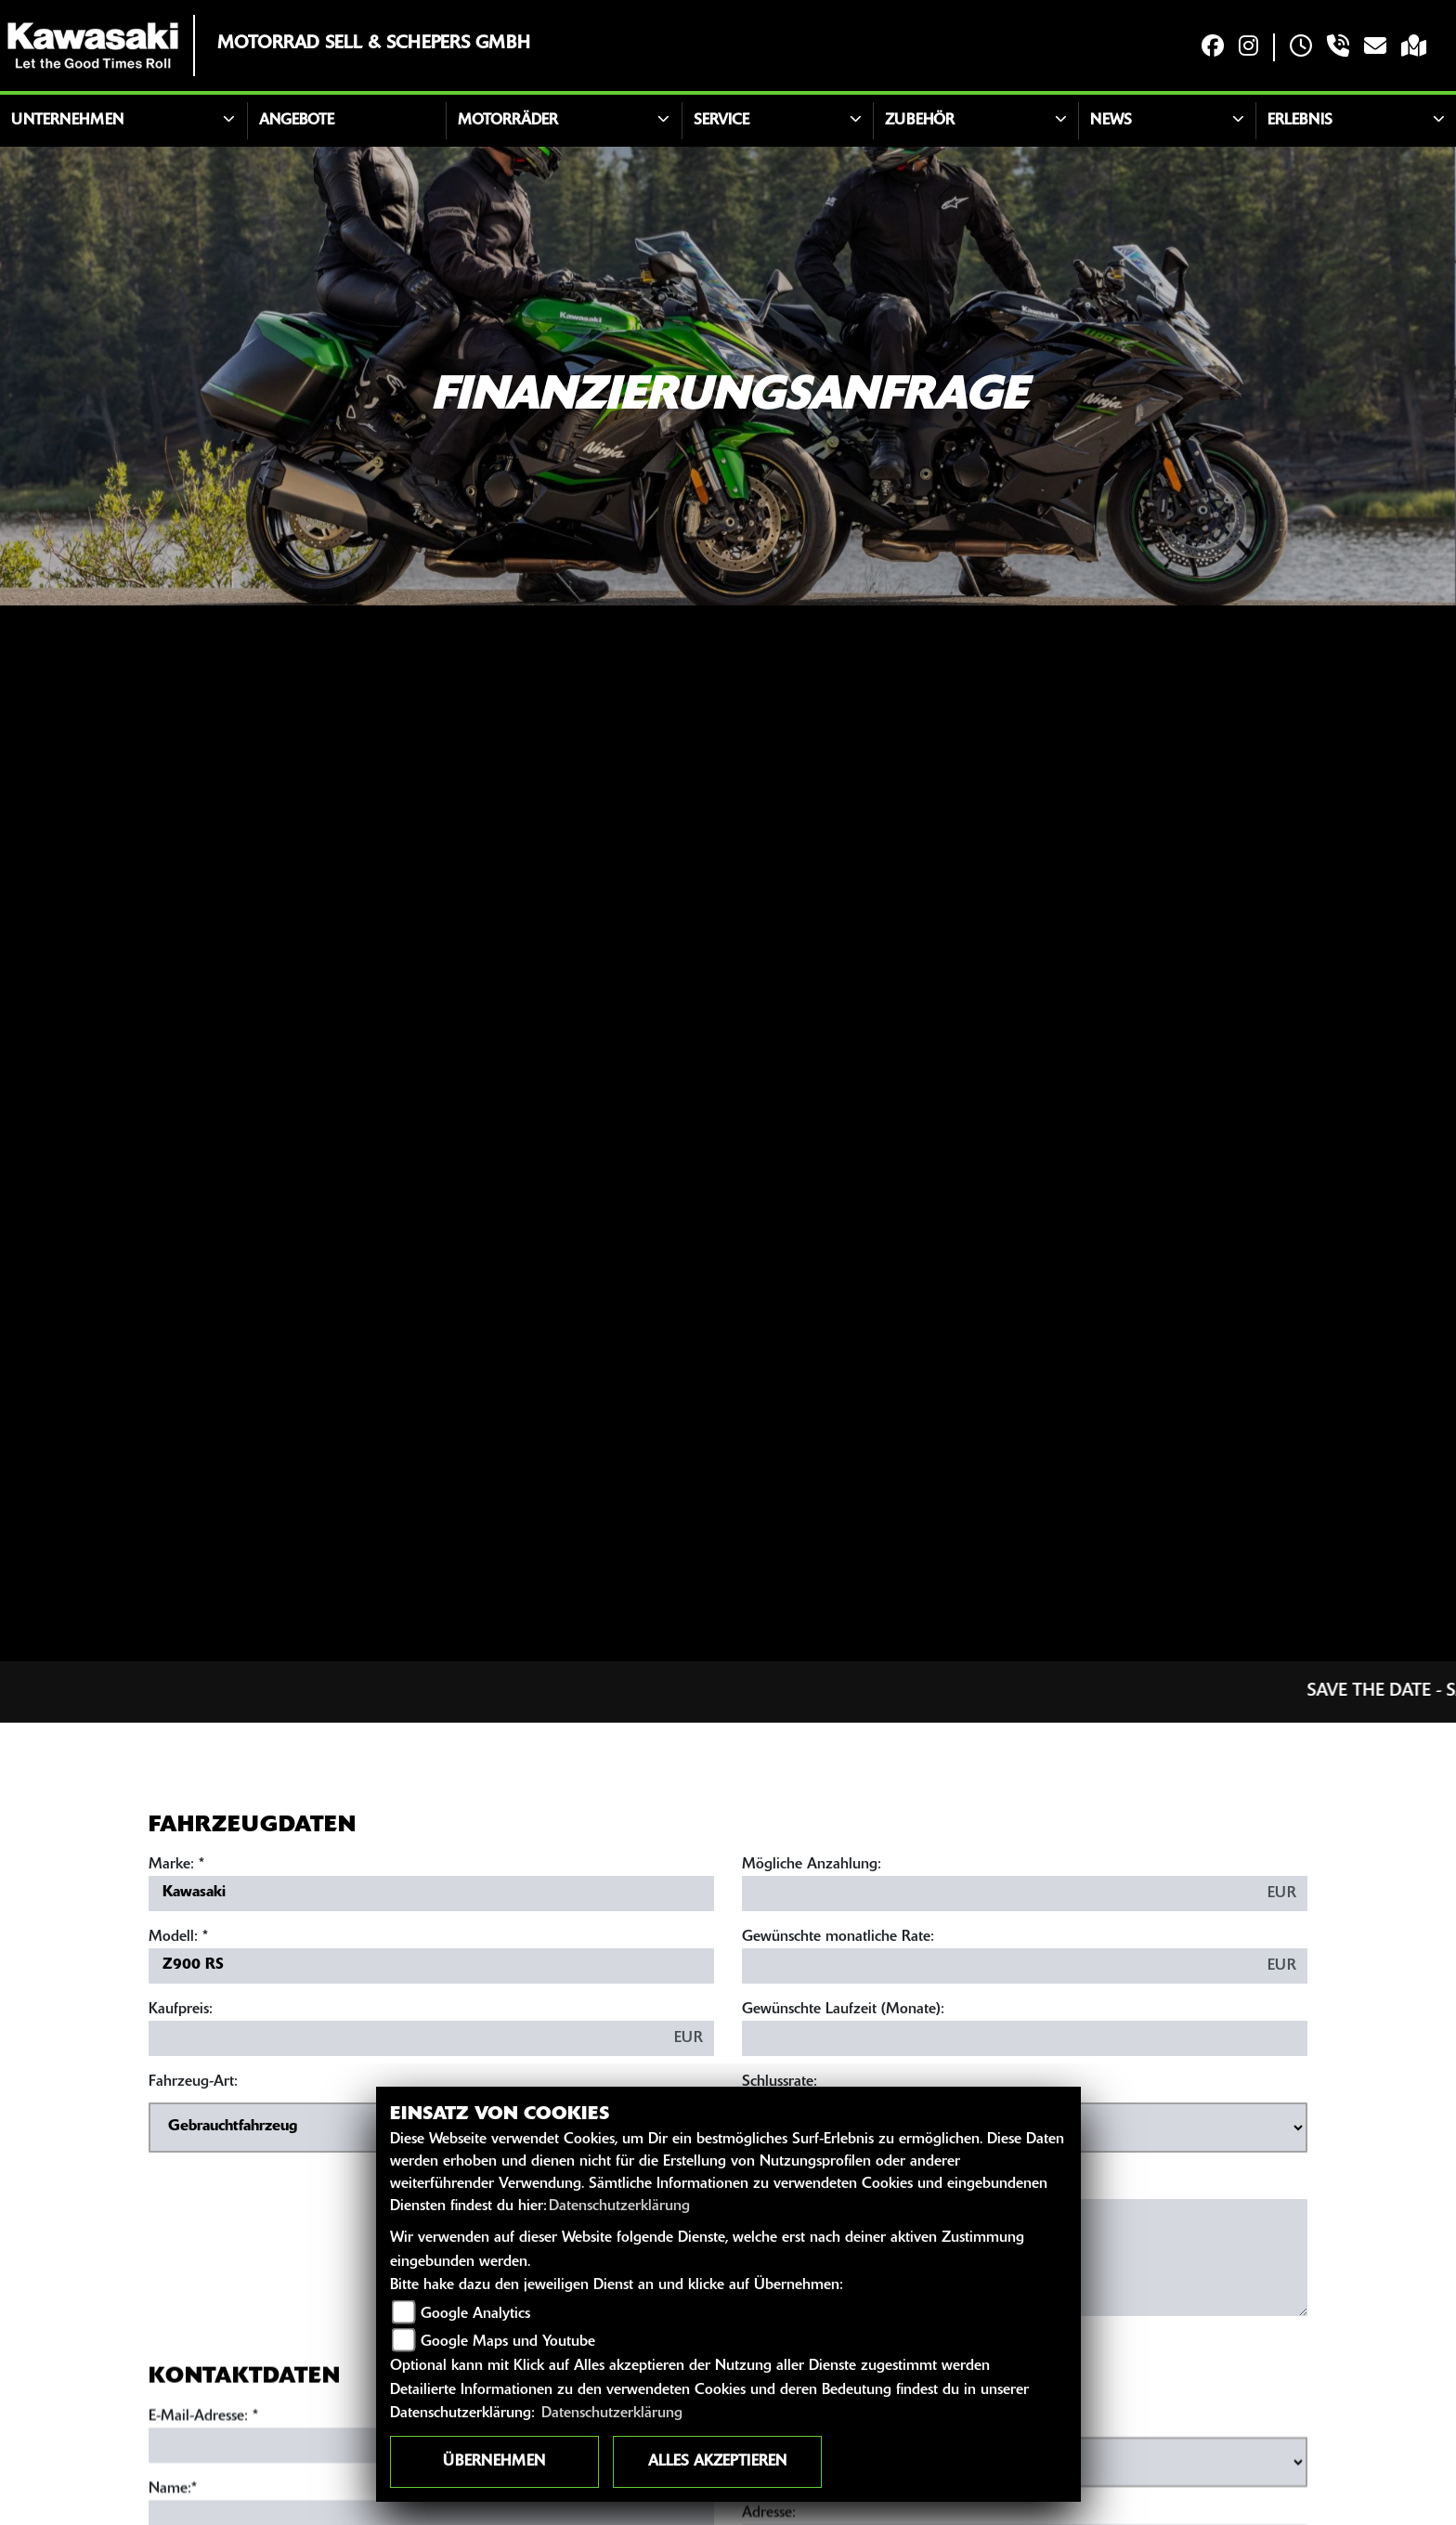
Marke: (171, 1864)
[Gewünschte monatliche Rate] (999, 1966)
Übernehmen (494, 2461)
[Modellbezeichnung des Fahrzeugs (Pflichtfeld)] (431, 1966)
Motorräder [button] (508, 120)
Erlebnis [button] (1300, 120)
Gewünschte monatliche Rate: (838, 1937)
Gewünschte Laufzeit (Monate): (843, 2009)
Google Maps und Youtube (508, 2342)
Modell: (173, 1937)
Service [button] (721, 120)
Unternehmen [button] (67, 120)
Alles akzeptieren (717, 2461)
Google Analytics (475, 2314)
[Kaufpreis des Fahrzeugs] (406, 2038)
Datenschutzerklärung (619, 2206)
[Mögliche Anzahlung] (999, 1893)
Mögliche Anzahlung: (811, 1864)
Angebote (296, 120)
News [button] (1111, 120)
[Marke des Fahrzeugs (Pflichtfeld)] (431, 1893)
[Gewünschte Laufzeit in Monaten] (1024, 2038)
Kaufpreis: (181, 2009)
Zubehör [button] (920, 120)
